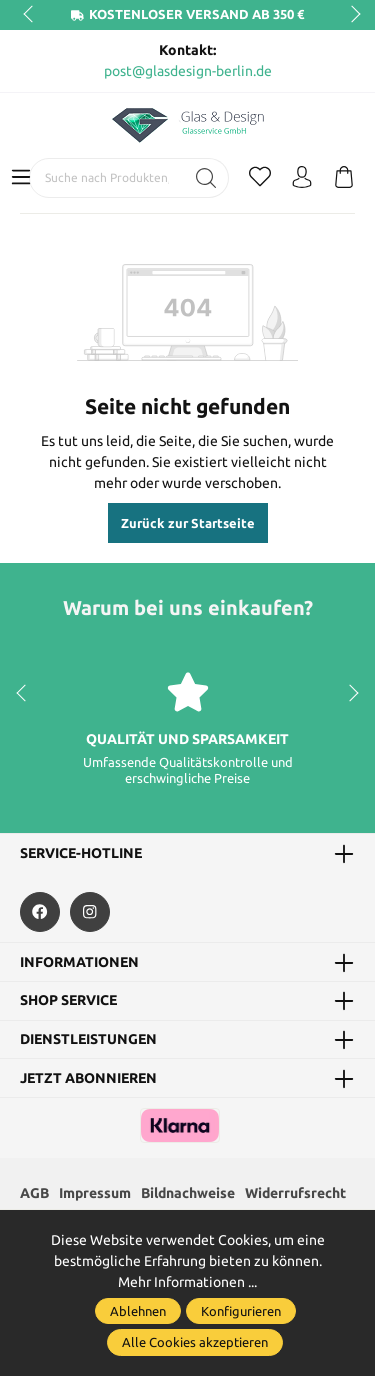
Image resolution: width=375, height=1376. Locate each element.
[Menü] (21, 178)
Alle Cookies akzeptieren (195, 1342)
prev (30, 15)
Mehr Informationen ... (187, 1282)
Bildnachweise (188, 1193)
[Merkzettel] (260, 178)
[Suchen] (206, 178)
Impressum (95, 1193)
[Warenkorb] (344, 178)
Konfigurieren (241, 1311)
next (350, 15)
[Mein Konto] (302, 178)
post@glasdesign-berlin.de (188, 71)
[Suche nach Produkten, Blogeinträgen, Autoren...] (107, 178)
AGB (34, 1193)
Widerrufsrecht (295, 1193)
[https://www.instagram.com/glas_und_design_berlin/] (90, 912)
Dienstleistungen (88, 1040)
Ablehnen (138, 1311)
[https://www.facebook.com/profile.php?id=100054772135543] (40, 912)
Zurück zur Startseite (188, 523)
